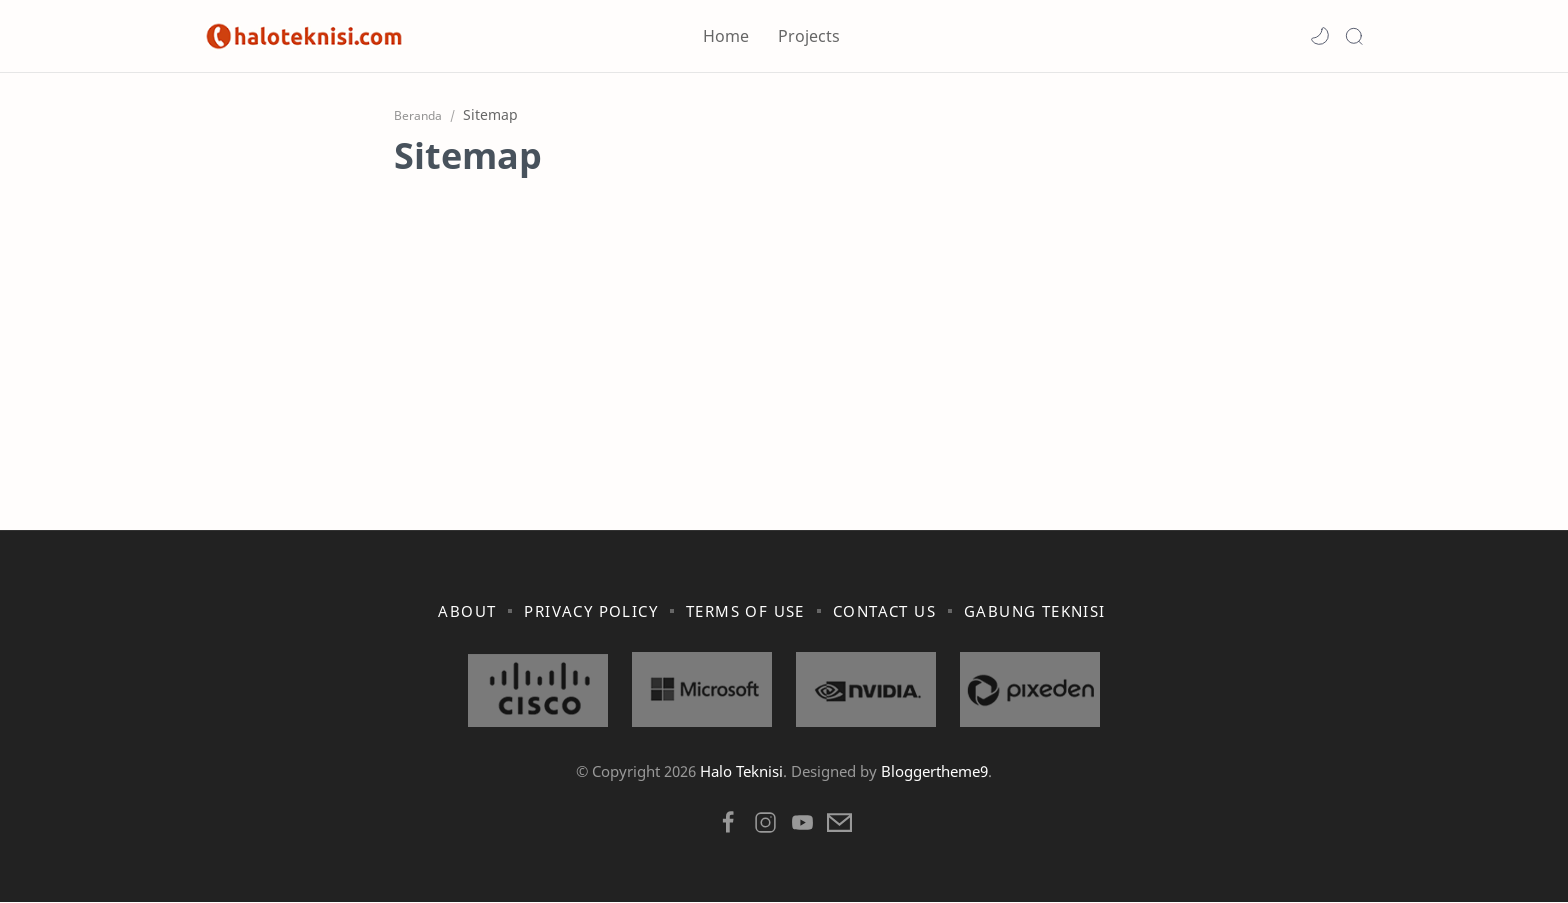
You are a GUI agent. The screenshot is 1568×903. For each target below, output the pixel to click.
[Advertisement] (784, 320)
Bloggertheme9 (934, 772)
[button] (1320, 36)
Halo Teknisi (741, 772)
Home (726, 36)
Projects (809, 36)
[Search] (1354, 36)
